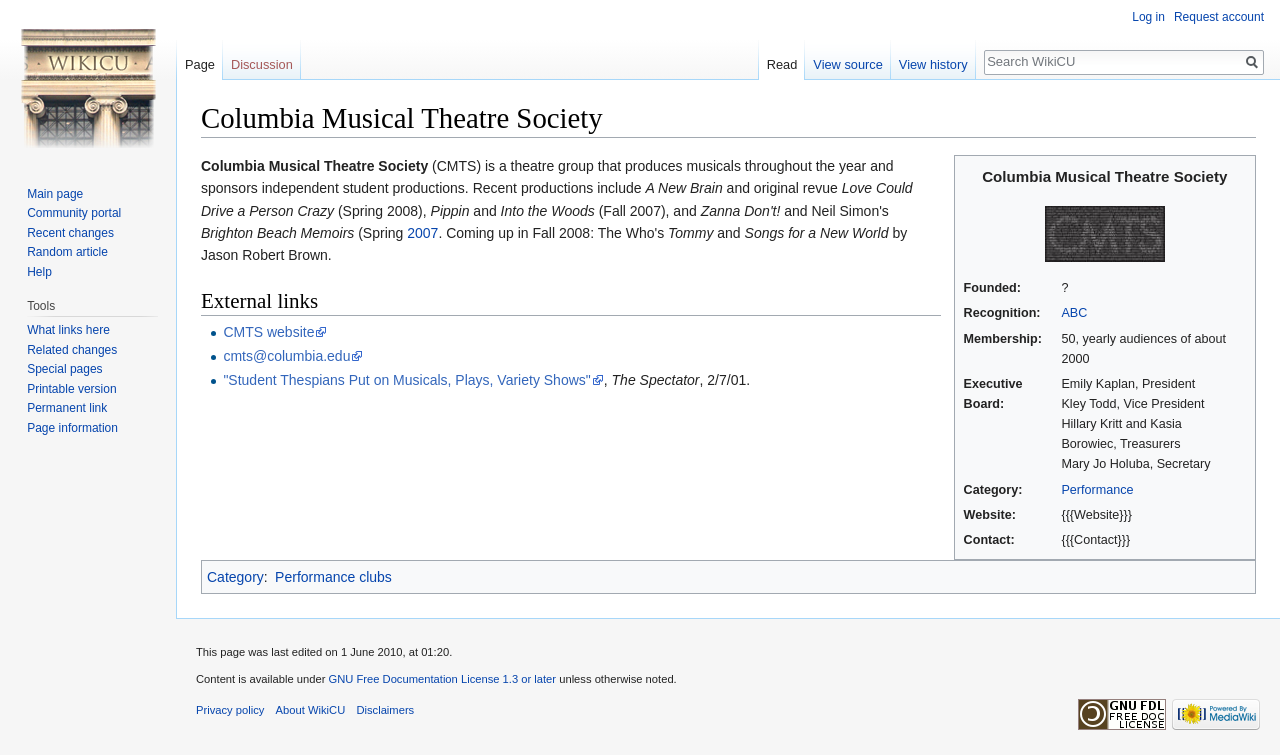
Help (39, 272)
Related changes (72, 350)
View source (847, 64)
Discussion (262, 64)
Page (200, 64)
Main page (55, 194)
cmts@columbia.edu (286, 356)
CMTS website (268, 332)
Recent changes (70, 233)
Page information (72, 428)
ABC (1074, 313)
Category (235, 577)
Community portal (74, 213)
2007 (422, 233)
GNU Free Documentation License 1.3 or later (442, 679)
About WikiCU (311, 710)
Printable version (71, 389)
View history (933, 64)
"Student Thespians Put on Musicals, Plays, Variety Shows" (406, 380)
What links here (68, 330)
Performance (1097, 490)
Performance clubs (333, 577)
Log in (1148, 17)
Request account (1219, 17)
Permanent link (67, 408)
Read (782, 64)
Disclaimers (385, 710)
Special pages (64, 369)
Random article (67, 252)
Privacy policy (230, 710)
